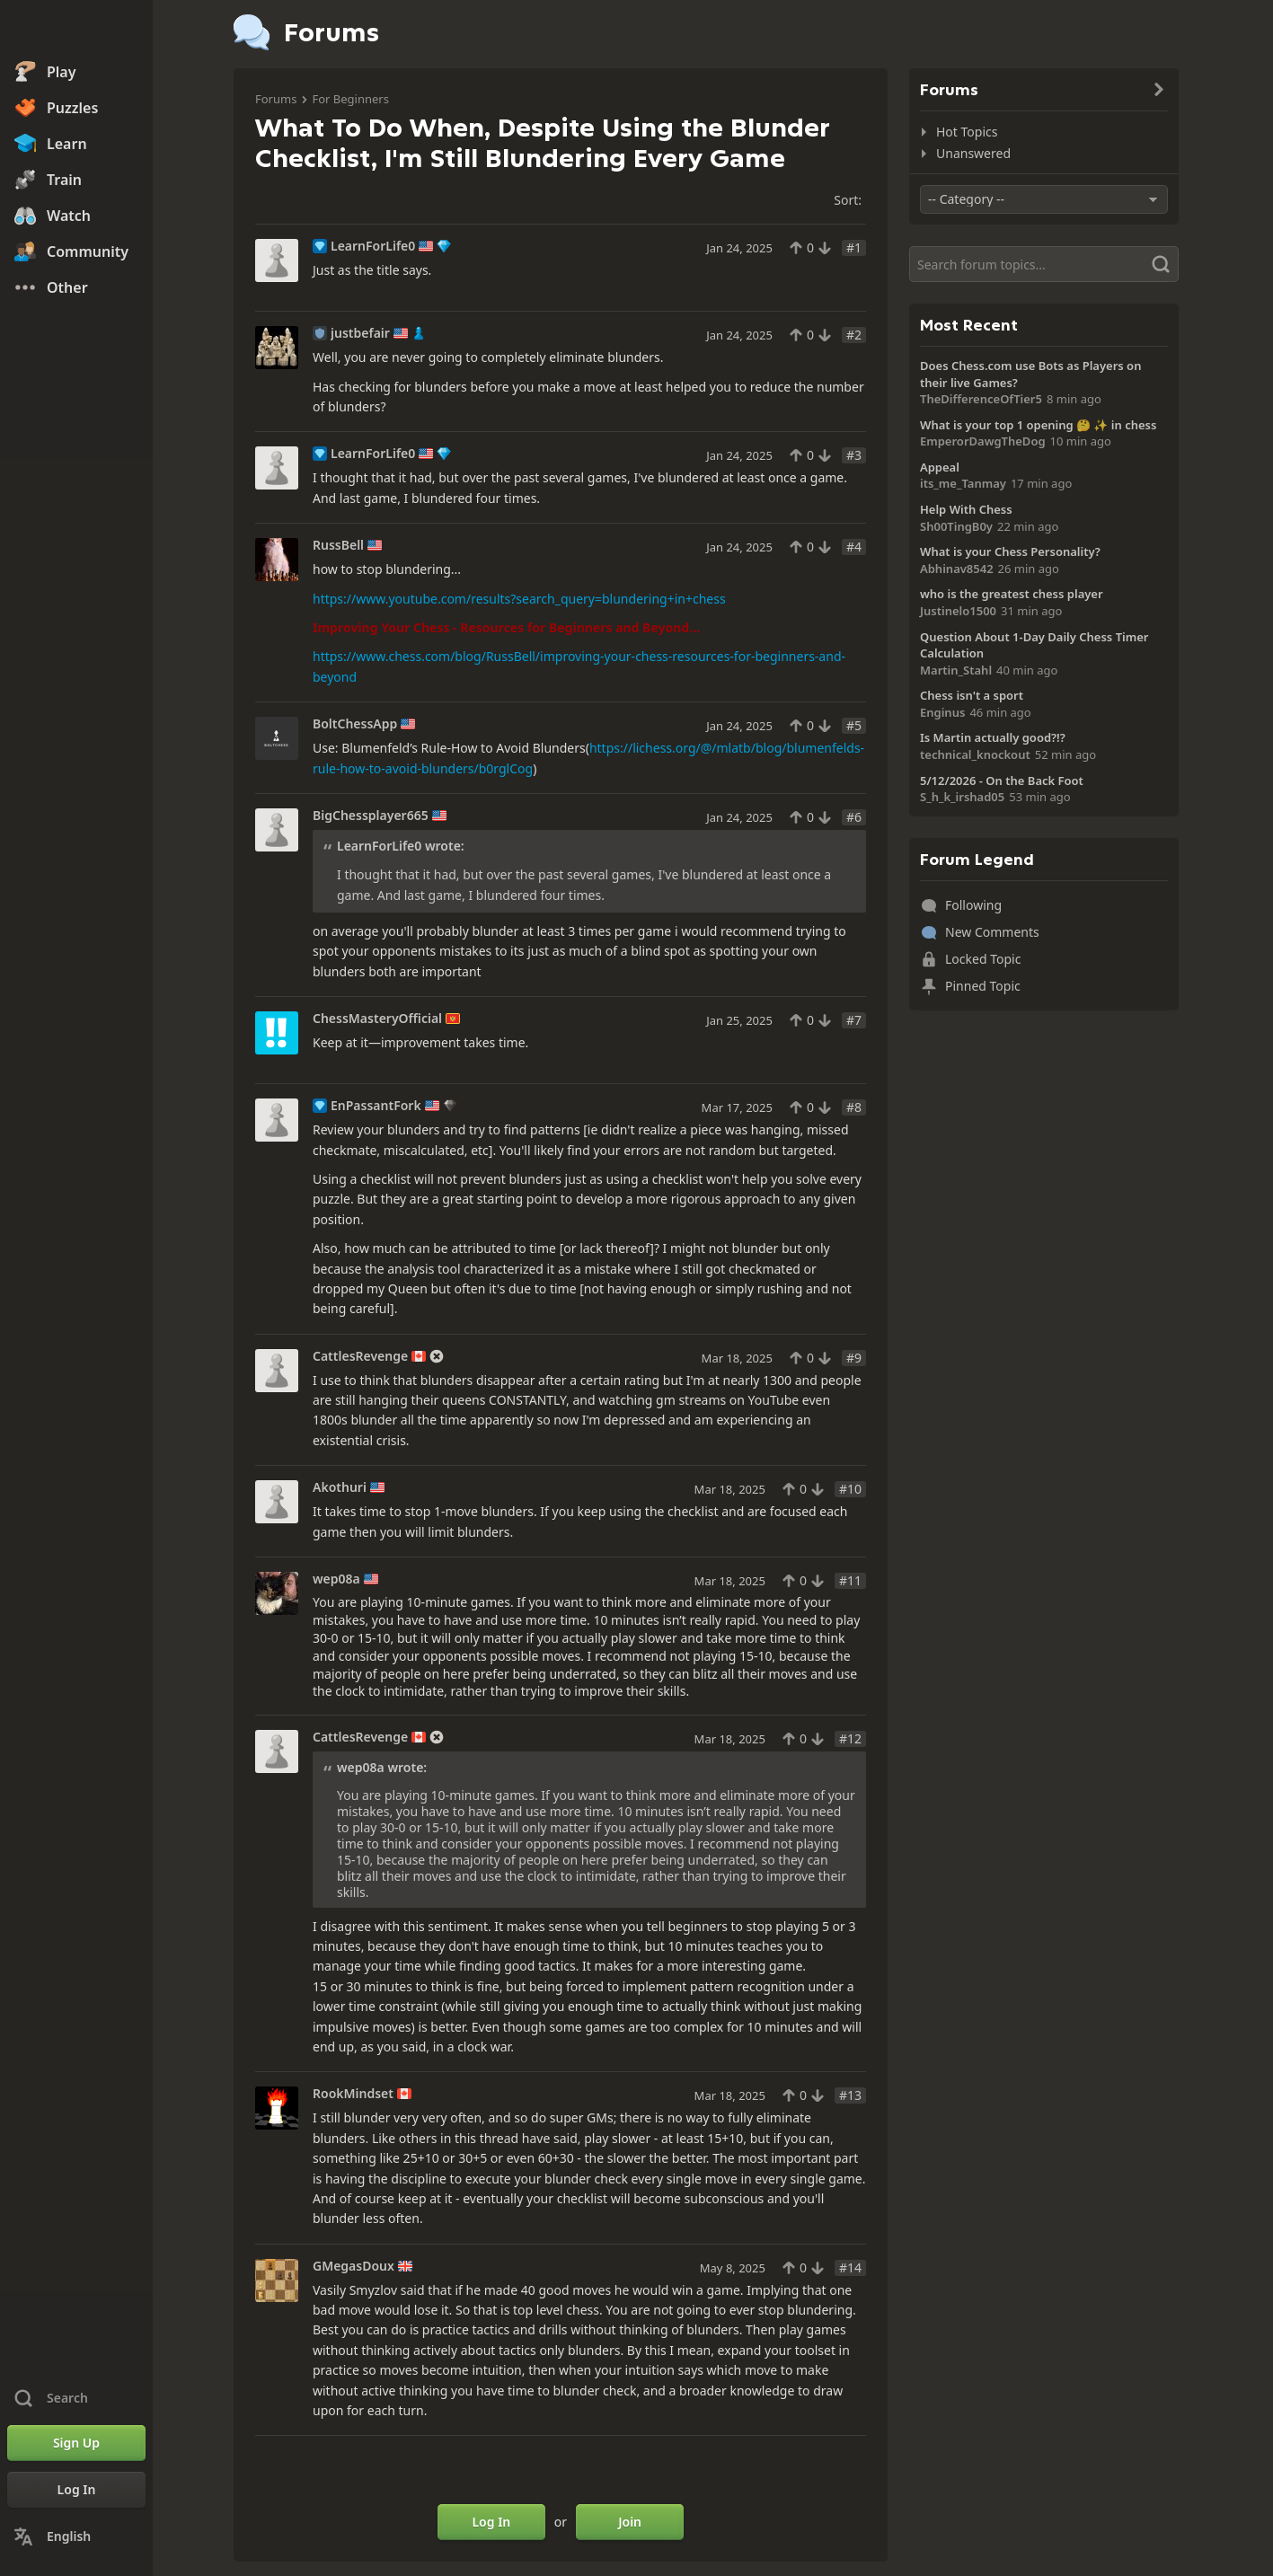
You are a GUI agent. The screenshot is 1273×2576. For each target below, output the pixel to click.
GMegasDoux (353, 2266)
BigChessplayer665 (371, 815)
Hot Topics (966, 131)
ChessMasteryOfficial (377, 1018)
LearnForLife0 (373, 246)
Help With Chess (966, 509)
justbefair (360, 333)
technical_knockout (975, 754)
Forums (275, 99)
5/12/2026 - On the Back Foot (1001, 780)
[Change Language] (76, 2536)
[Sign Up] (76, 2443)
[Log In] (76, 2490)
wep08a (336, 1579)
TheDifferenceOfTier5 (981, 399)
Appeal (939, 467)
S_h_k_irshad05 (962, 797)
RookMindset (353, 2093)
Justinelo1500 (958, 611)
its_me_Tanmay (963, 483)
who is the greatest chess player (1011, 594)
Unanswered (973, 153)
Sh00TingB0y (956, 526)
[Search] (1044, 264)
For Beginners (350, 99)
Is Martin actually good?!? (992, 737)
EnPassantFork (376, 1105)
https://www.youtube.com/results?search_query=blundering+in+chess (519, 598)
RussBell (338, 545)
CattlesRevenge (360, 1356)
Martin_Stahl (956, 670)
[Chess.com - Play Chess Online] (76, 30)
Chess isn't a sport (971, 695)
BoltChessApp (355, 724)
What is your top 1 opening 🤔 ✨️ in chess (1038, 425)
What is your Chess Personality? (1010, 551)
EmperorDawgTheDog (983, 441)
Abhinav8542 (957, 568)
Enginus (942, 712)
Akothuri (340, 1487)
